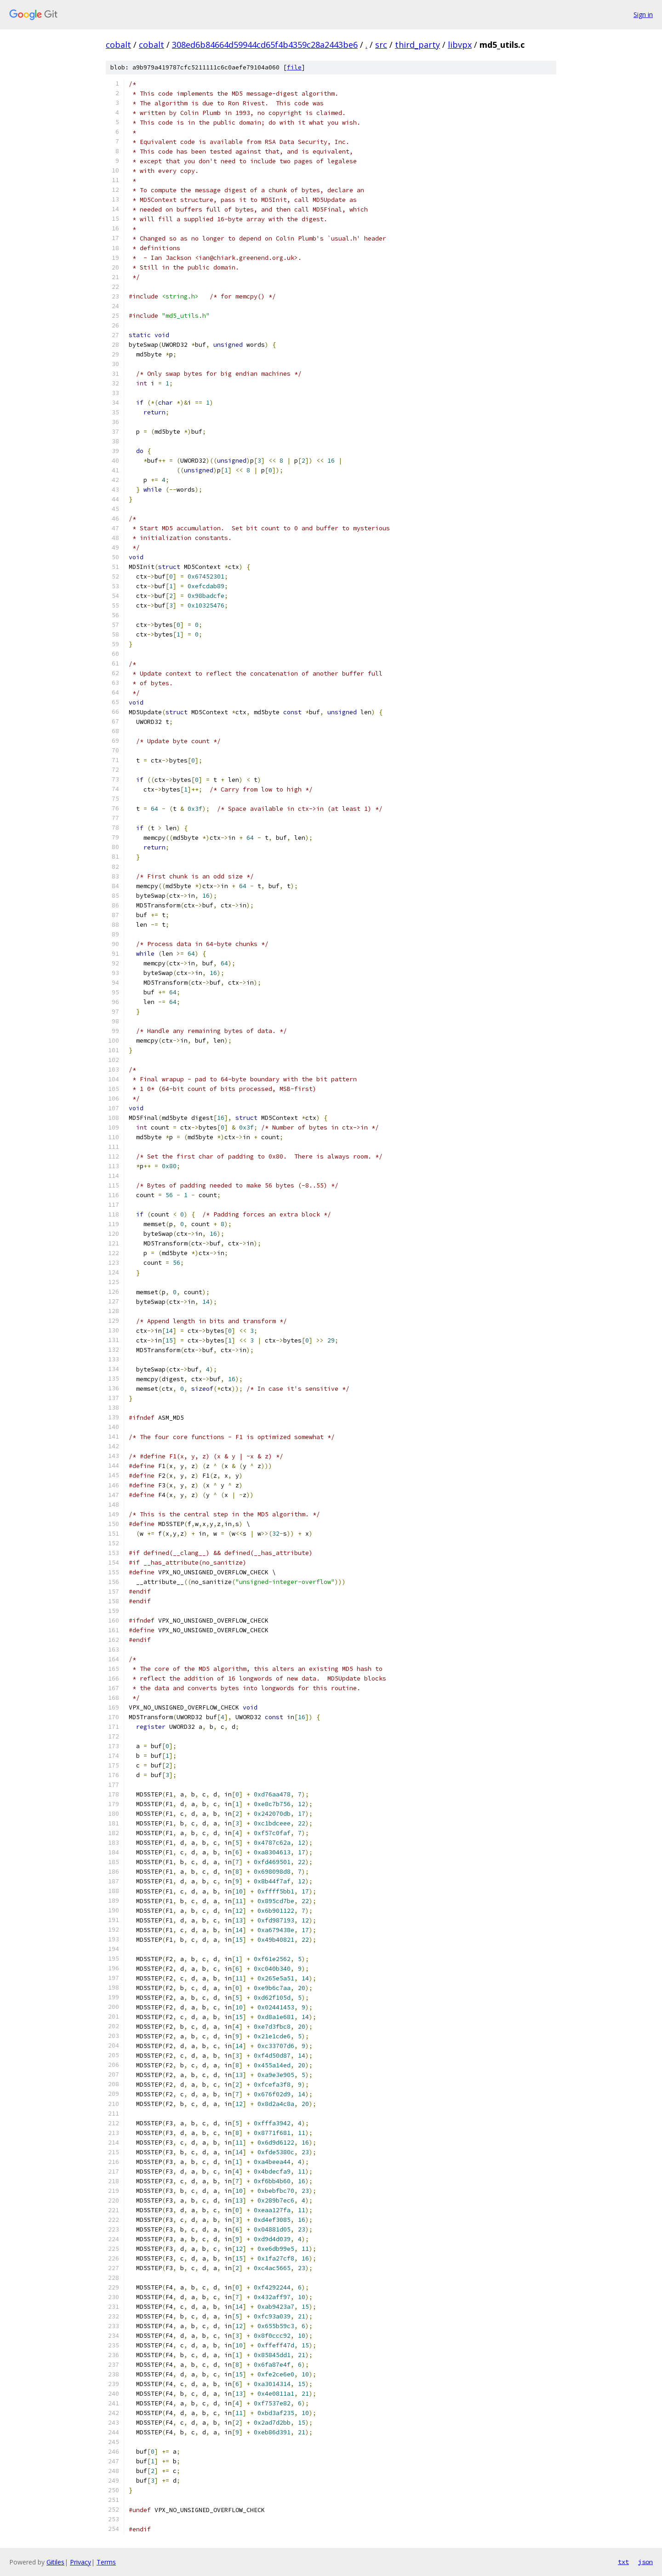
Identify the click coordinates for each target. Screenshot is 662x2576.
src (381, 44)
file (294, 67)
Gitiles (55, 2562)
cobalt (118, 44)
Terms (106, 2562)
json (645, 2562)
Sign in (643, 14)
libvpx (460, 44)
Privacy (80, 2562)
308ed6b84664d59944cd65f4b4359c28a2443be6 (265, 44)
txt (623, 2562)
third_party (417, 44)
